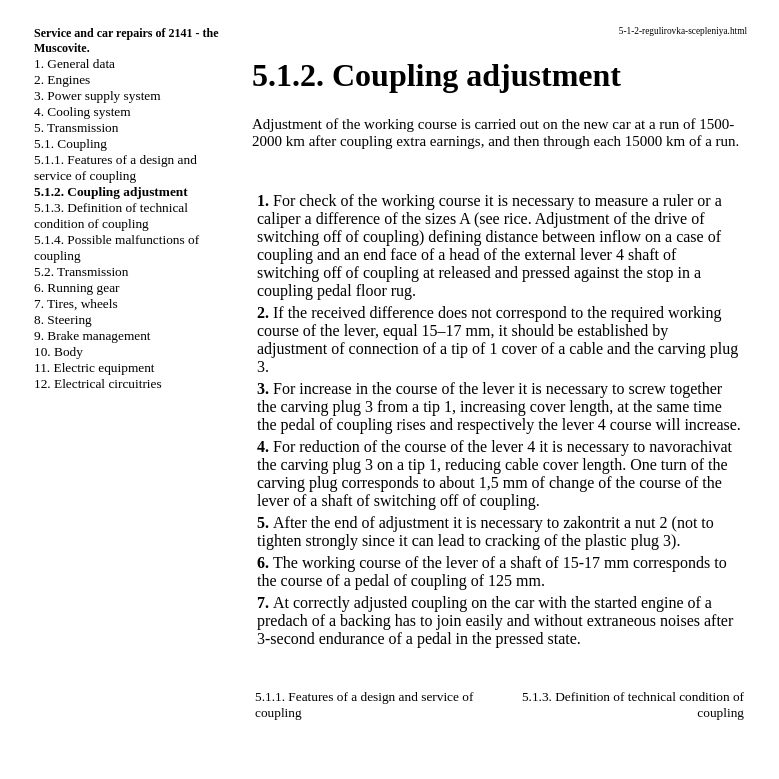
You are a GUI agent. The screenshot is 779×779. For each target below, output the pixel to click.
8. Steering (63, 319)
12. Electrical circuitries (98, 383)
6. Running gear (77, 287)
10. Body (58, 351)
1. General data (74, 63)
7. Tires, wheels (76, 303)
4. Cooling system (82, 111)
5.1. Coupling (70, 143)
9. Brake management (92, 335)
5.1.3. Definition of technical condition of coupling (111, 215)
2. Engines (62, 79)
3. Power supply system (97, 95)
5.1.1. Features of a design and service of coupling (115, 167)
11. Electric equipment (94, 367)
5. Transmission (76, 127)
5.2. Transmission (81, 271)
